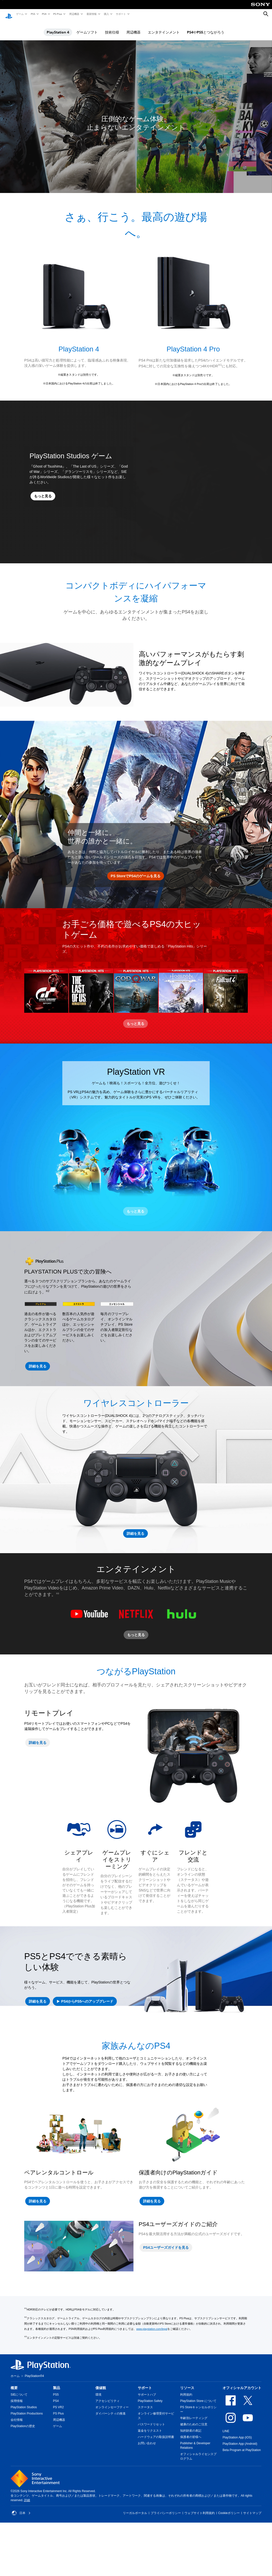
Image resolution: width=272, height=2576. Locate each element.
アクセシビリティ (107, 2396)
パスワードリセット (151, 2419)
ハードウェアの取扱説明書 (156, 2432)
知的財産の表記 (190, 2426)
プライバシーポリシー (166, 2508)
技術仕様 (112, 27)
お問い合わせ (147, 2438)
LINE (226, 2426)
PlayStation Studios (24, 2402)
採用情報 (17, 2396)
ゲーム (19, 14)
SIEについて (19, 2390)
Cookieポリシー (229, 2508)
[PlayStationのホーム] (9, 14)
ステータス (145, 2402)
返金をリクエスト (150, 2426)
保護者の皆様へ (190, 2432)
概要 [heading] (14, 2383)
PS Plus (57, 14)
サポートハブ (147, 2390)
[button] (85, 1997)
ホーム (15, 2371)
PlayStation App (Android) (240, 2439)
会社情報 (17, 2415)
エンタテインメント (164, 27)
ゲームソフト (87, 27)
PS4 (44, 14)
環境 (98, 2390)
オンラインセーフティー (112, 2402)
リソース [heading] (187, 2383)
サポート (121, 14)
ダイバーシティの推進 (110, 2408)
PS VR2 (58, 2402)
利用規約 (186, 2390)
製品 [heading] (56, 2383)
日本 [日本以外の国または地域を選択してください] (21, 2508)
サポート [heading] (145, 2383)
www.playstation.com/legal (151, 2324)
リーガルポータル (135, 2508)
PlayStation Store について (198, 2396)
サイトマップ (252, 2508)
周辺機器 (74, 14)
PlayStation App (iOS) (237, 2432)
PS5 (33, 14)
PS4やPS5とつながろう (205, 27)
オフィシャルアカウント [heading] (242, 2383)
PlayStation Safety (150, 2396)
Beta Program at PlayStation (242, 2445)
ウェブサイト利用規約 (199, 2508)
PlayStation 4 (58, 27)
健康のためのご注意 (193, 2419)
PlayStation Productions (27, 2408)
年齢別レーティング (193, 2413)
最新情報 (91, 14)
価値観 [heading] (100, 2383)
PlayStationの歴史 (23, 2421)
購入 (106, 14)
